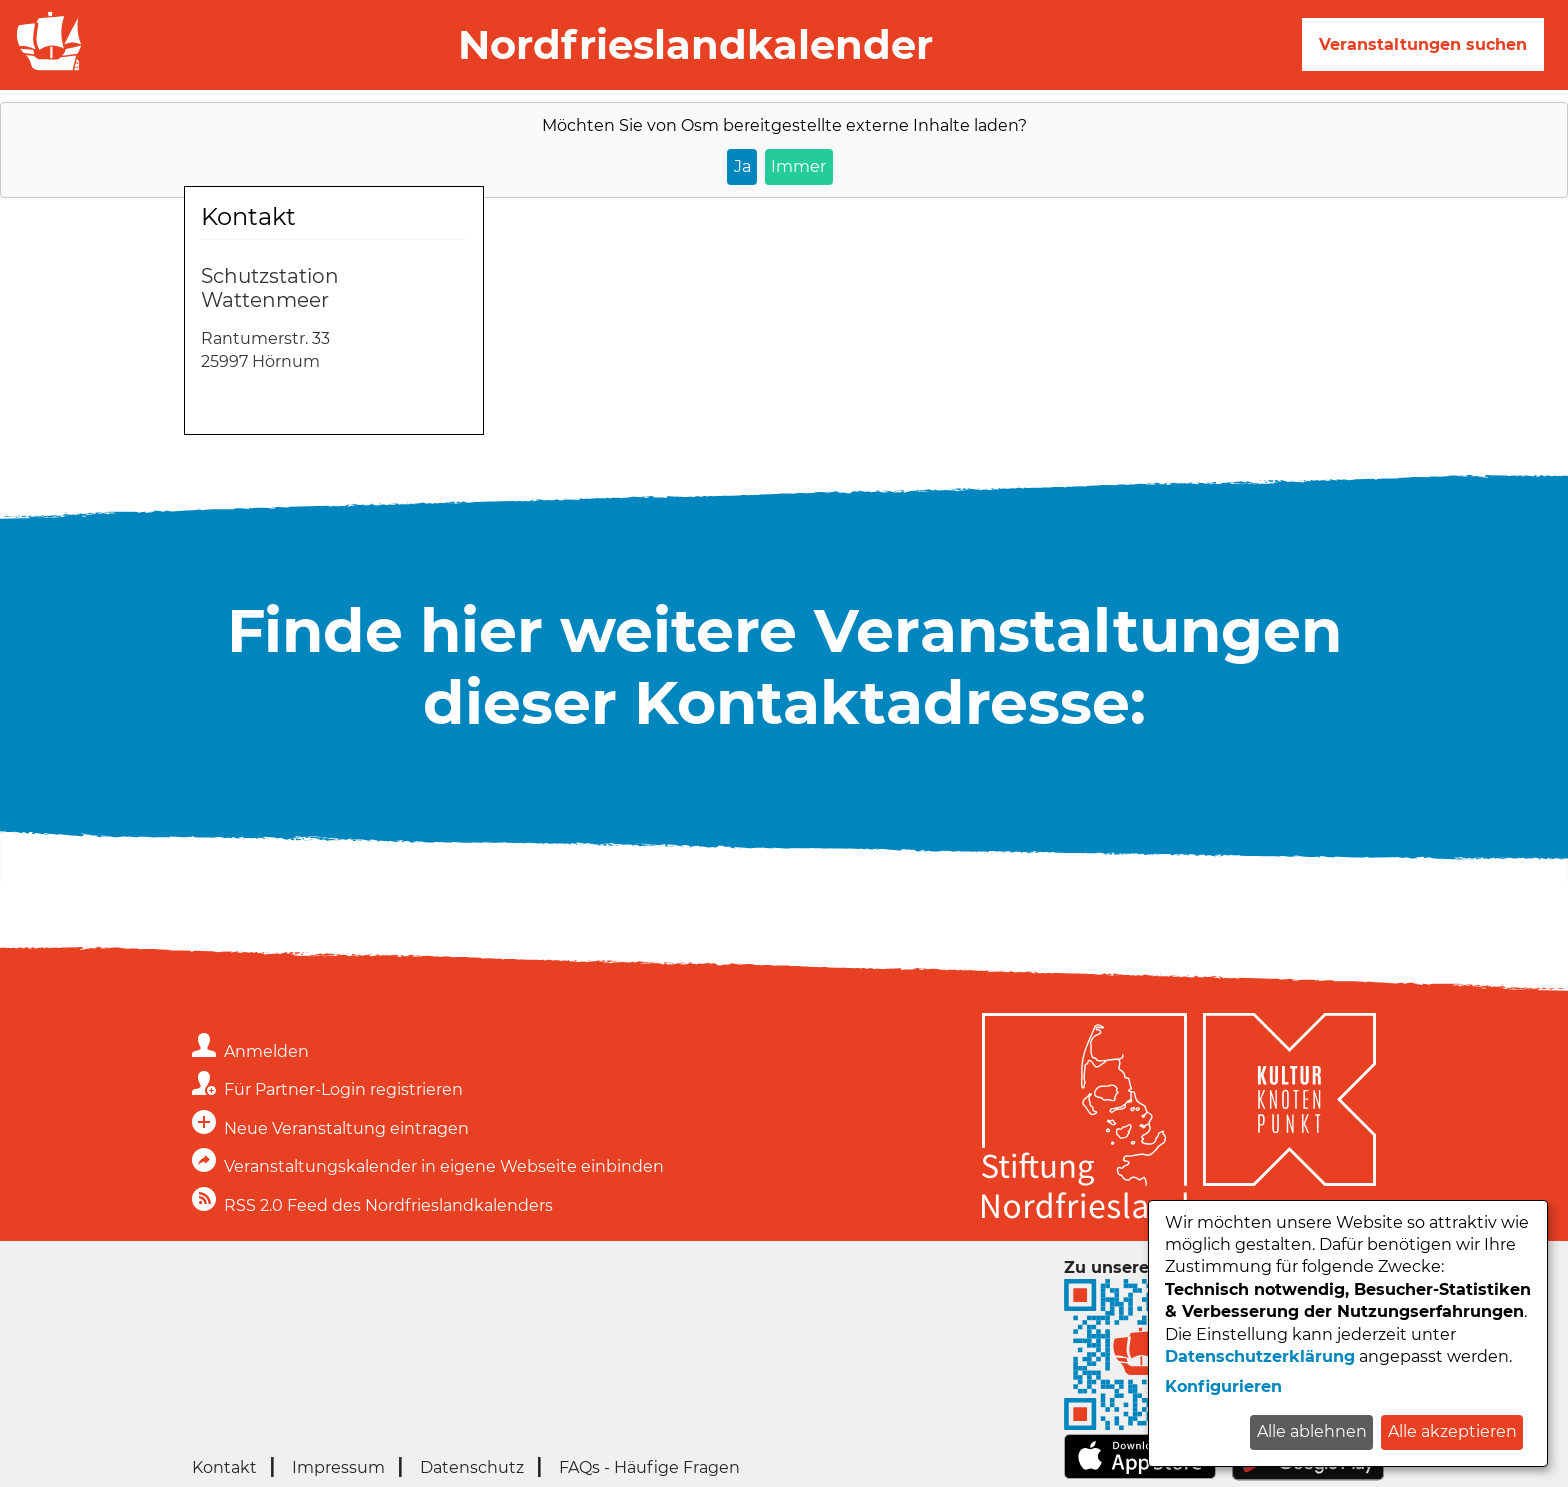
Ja (742, 166)
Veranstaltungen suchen (1423, 44)
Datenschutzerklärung (1260, 1356)
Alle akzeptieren (1452, 1431)
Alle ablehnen (1312, 1431)
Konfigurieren (1223, 1386)
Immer (798, 166)
